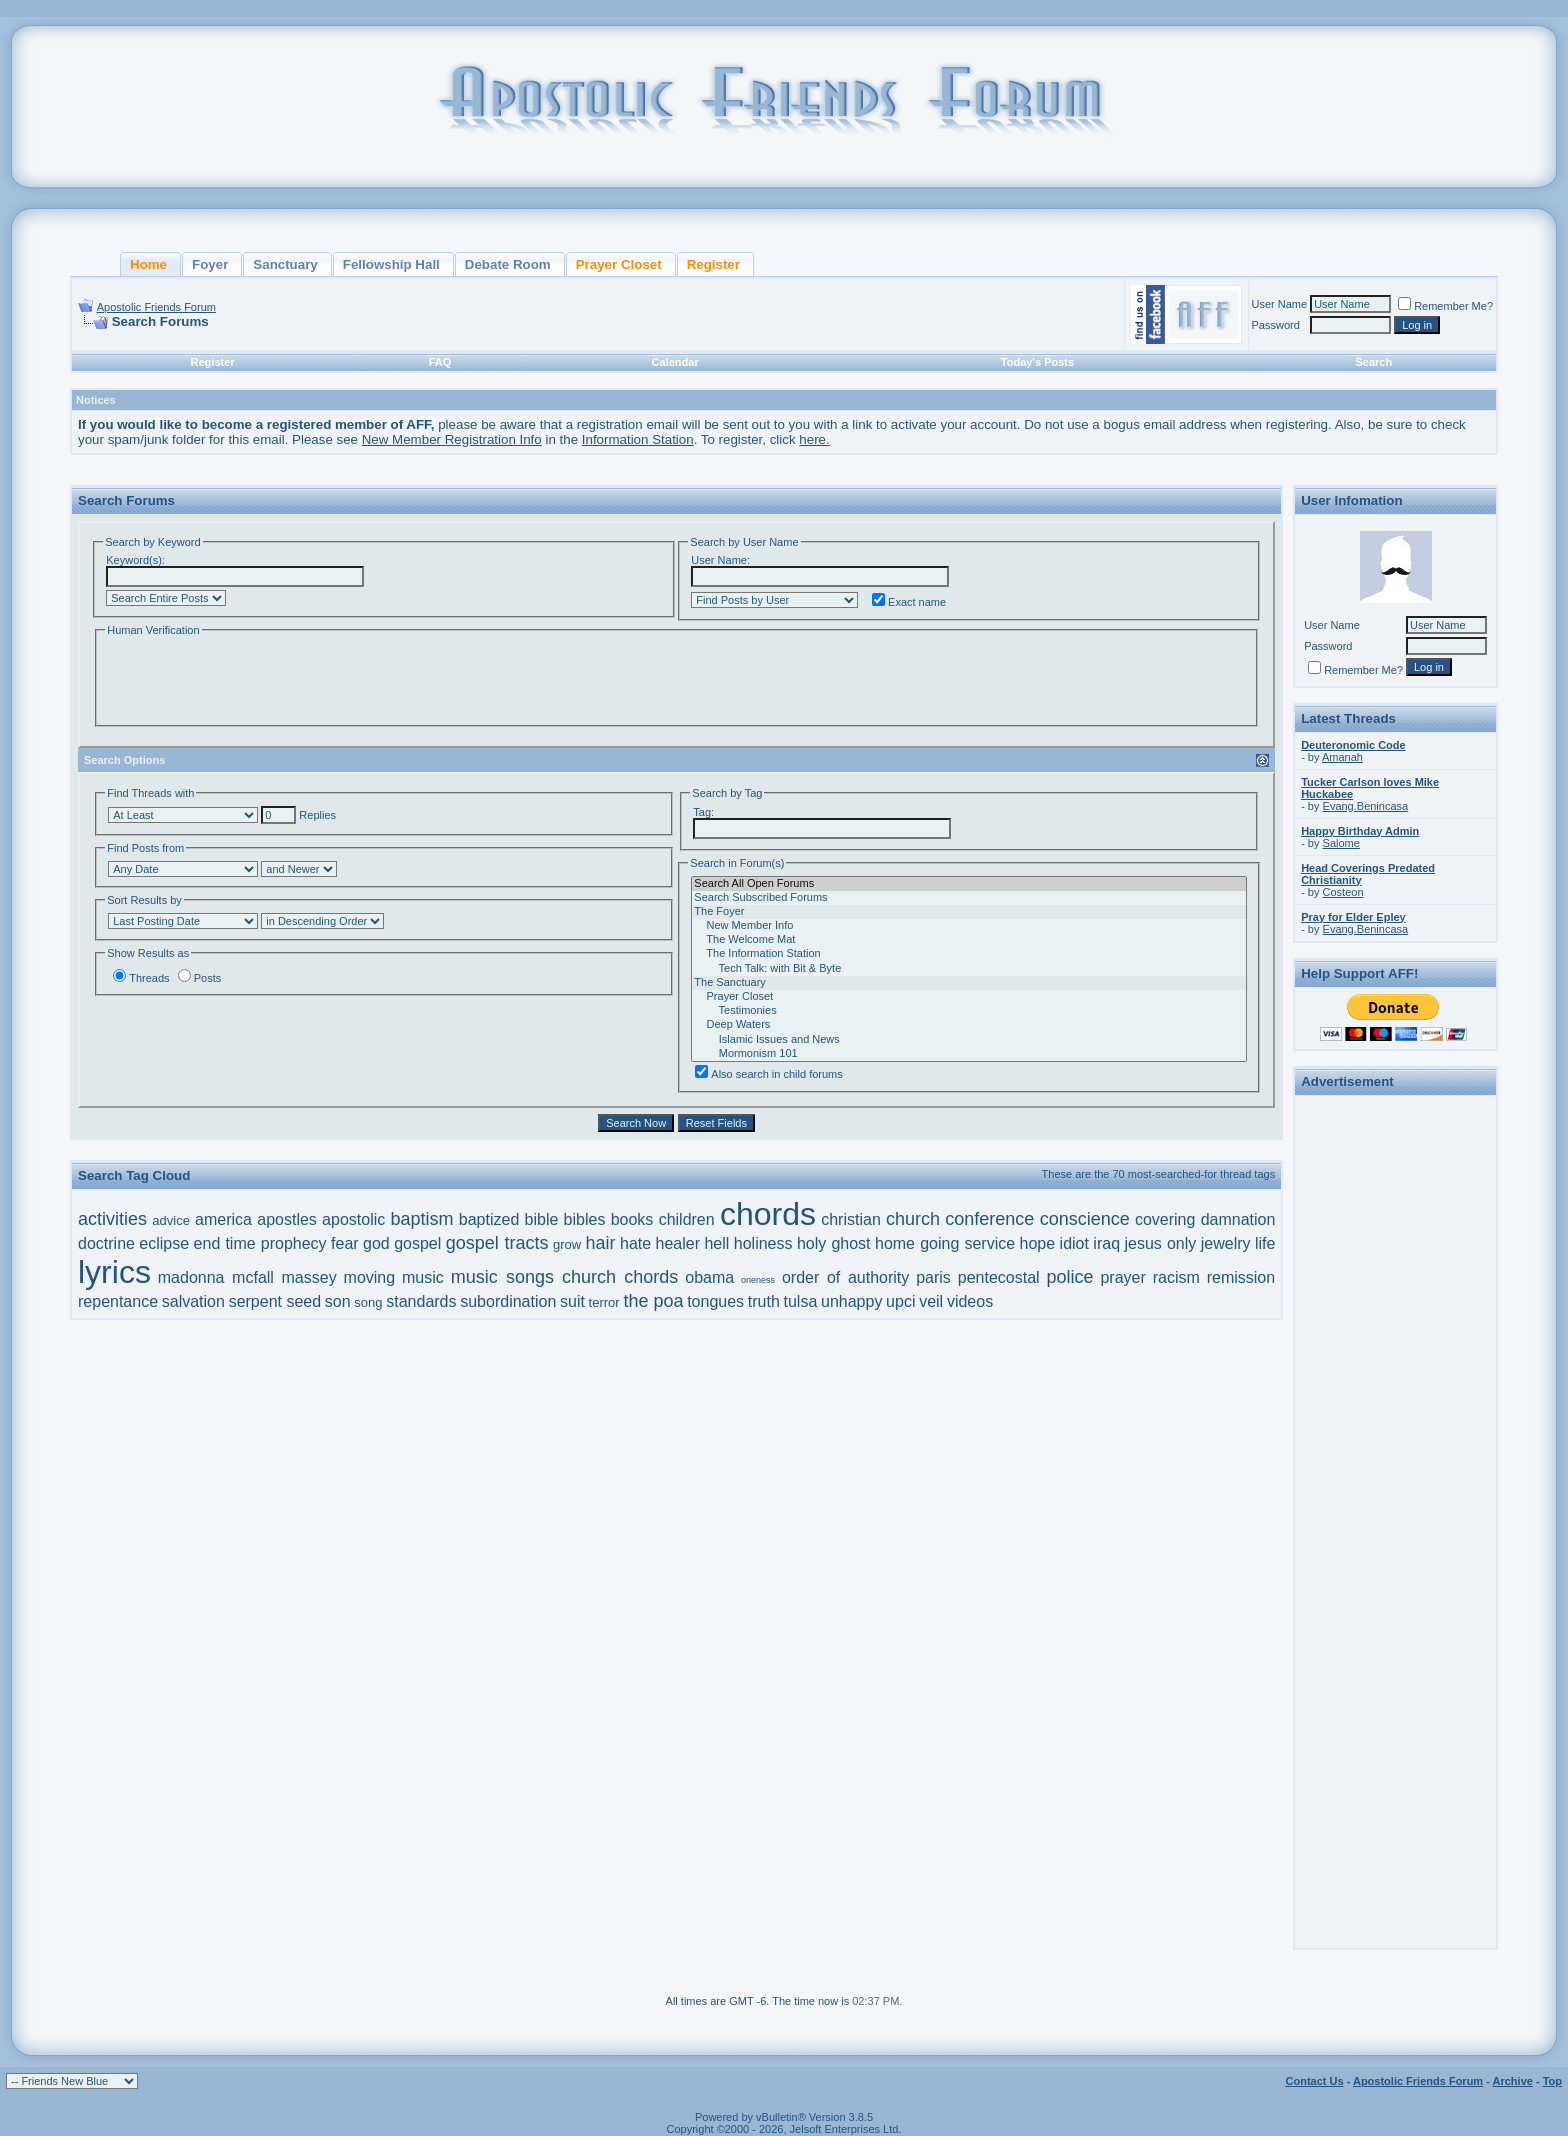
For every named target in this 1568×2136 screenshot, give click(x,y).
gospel (417, 1243)
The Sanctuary (969, 983)
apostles (287, 1219)
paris (933, 1277)
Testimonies (969, 1011)
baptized (489, 1219)
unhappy (851, 1301)
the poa (653, 1301)
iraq (1106, 1243)
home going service (945, 1243)
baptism (422, 1219)
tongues (715, 1301)
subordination (508, 1301)
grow (567, 1244)
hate (635, 1243)
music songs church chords (565, 1277)
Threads (141, 978)
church (913, 1219)
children (687, 1219)
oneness (758, 1280)
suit (572, 1301)
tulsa (801, 1301)
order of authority (845, 1277)
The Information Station (969, 954)
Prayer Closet (969, 997)
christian (851, 1219)
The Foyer (969, 912)
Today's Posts (1037, 362)
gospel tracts (497, 1243)
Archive (1513, 2081)
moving (370, 1277)
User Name (1280, 304)
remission (1241, 1277)
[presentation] (257, 679)
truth (764, 1301)
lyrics (114, 1272)
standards (421, 1301)
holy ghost (834, 1243)
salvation (193, 1301)
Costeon (1343, 892)
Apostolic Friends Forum (156, 307)
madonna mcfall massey (247, 1277)
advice (171, 1220)
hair (601, 1243)
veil (931, 1301)
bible (542, 1219)
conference (989, 1219)
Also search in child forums (768, 1074)
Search (1373, 362)
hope (1038, 1243)
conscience (1085, 1219)
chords (768, 1214)
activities (112, 1219)
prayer (1122, 1277)
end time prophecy (260, 1243)
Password (1276, 325)
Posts (200, 978)
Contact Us (1315, 2081)
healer (678, 1243)
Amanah (1342, 757)
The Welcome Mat (969, 940)
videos (970, 1301)
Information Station (638, 439)
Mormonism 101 (969, 1054)
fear (345, 1243)
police (1070, 1277)
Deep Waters (969, 1025)
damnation (1238, 1219)
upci (900, 1301)
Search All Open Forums (969, 884)
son (338, 1301)
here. (814, 439)
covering (1165, 1219)
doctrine (106, 1243)
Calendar (675, 362)
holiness (763, 1243)
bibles (585, 1219)
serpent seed (275, 1301)
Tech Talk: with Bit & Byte (969, 969)
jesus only (1160, 1243)
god (376, 1243)
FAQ (440, 362)
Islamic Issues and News (969, 1040)
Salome (1341, 843)
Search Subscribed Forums (969, 898)
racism (1176, 1277)
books (632, 1219)
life (1265, 1243)
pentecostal (999, 1277)
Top (1552, 2081)
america (223, 1219)
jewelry (1226, 1243)
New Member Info (969, 926)
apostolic (353, 1219)
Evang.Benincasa (1366, 806)
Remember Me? (1445, 306)
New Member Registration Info (452, 439)
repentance (118, 1301)
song (368, 1302)
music (423, 1277)
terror (604, 1302)
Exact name (909, 602)
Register (213, 362)
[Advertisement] (1396, 1402)
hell (716, 1243)
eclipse (164, 1243)
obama (709, 1277)
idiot (1074, 1243)
